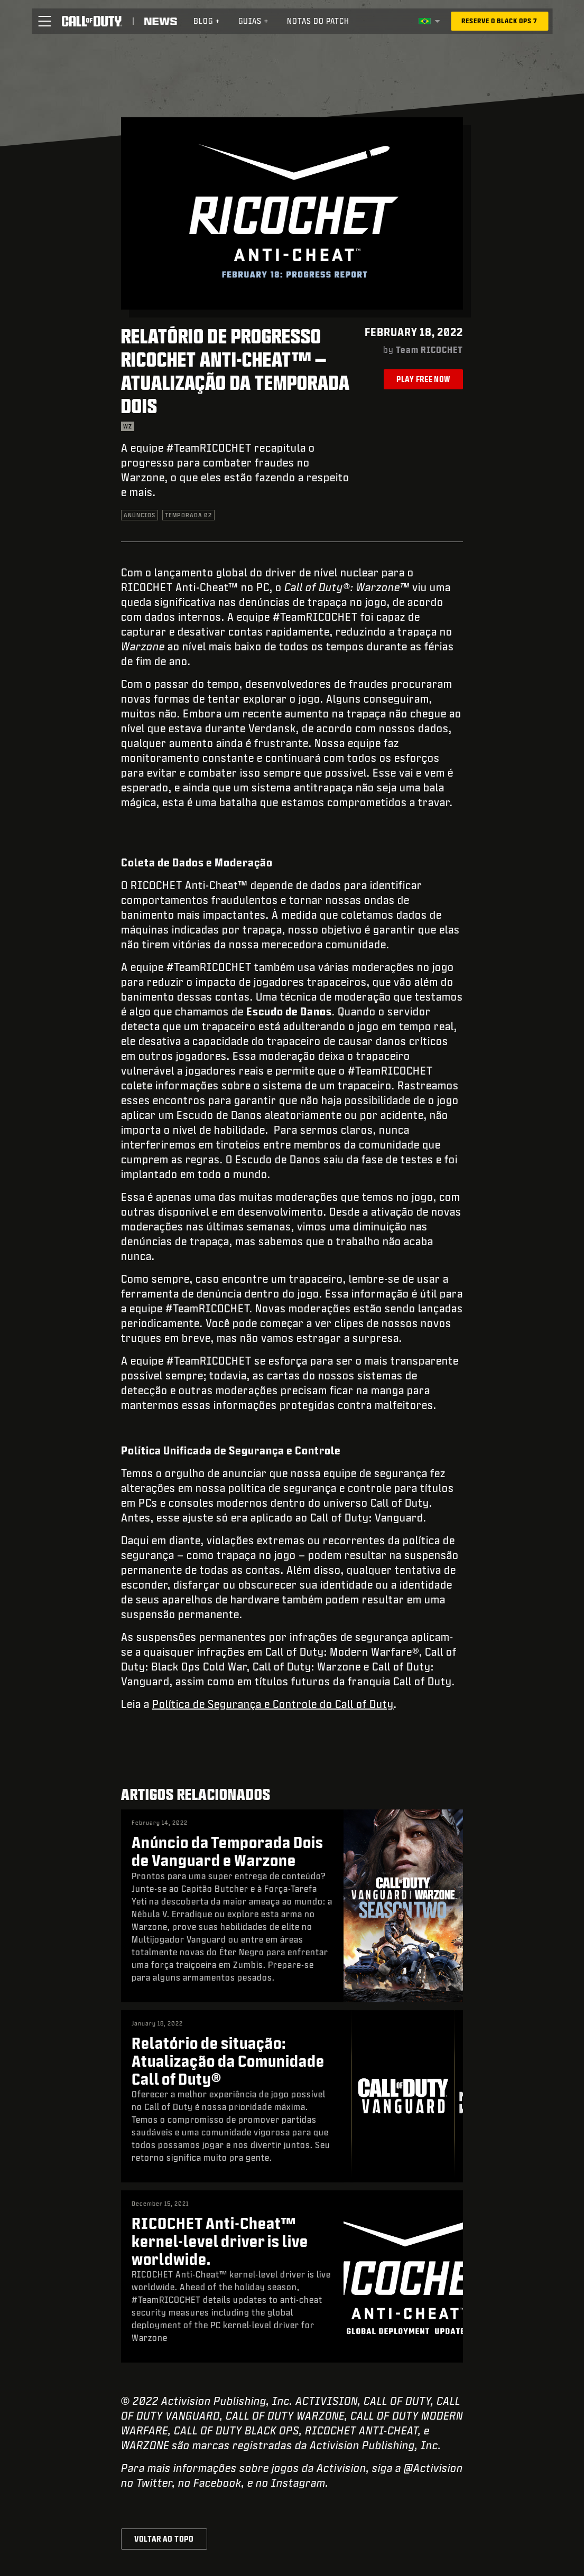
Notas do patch (318, 21)
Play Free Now (423, 379)
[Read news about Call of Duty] (160, 21)
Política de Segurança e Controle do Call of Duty (273, 1704)
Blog (206, 21)
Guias (253, 21)
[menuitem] (207, 21)
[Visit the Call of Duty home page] (91, 21)
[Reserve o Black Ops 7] (499, 21)
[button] (44, 21)
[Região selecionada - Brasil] (429, 21)
